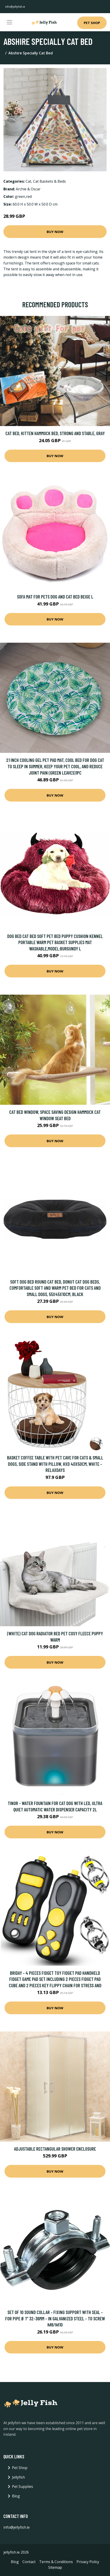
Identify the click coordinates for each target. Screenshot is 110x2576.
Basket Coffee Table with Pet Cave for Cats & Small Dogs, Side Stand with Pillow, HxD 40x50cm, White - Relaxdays (55, 1464)
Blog (16, 2496)
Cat (28, 181)
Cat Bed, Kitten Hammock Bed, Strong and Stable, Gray (55, 433)
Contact (29, 2561)
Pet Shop (92, 22)
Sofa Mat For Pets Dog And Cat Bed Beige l (55, 596)
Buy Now (55, 231)
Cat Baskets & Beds (49, 181)
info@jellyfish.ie (15, 7)
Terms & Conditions (56, 2561)
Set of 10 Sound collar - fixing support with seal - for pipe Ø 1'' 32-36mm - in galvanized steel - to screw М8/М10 (55, 2318)
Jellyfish (18, 2477)
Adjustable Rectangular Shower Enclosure (55, 2149)
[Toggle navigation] (9, 22)
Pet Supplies (22, 2486)
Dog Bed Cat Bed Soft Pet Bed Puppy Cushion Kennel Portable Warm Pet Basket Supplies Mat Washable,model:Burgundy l (55, 942)
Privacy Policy (88, 2561)
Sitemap (55, 2567)
